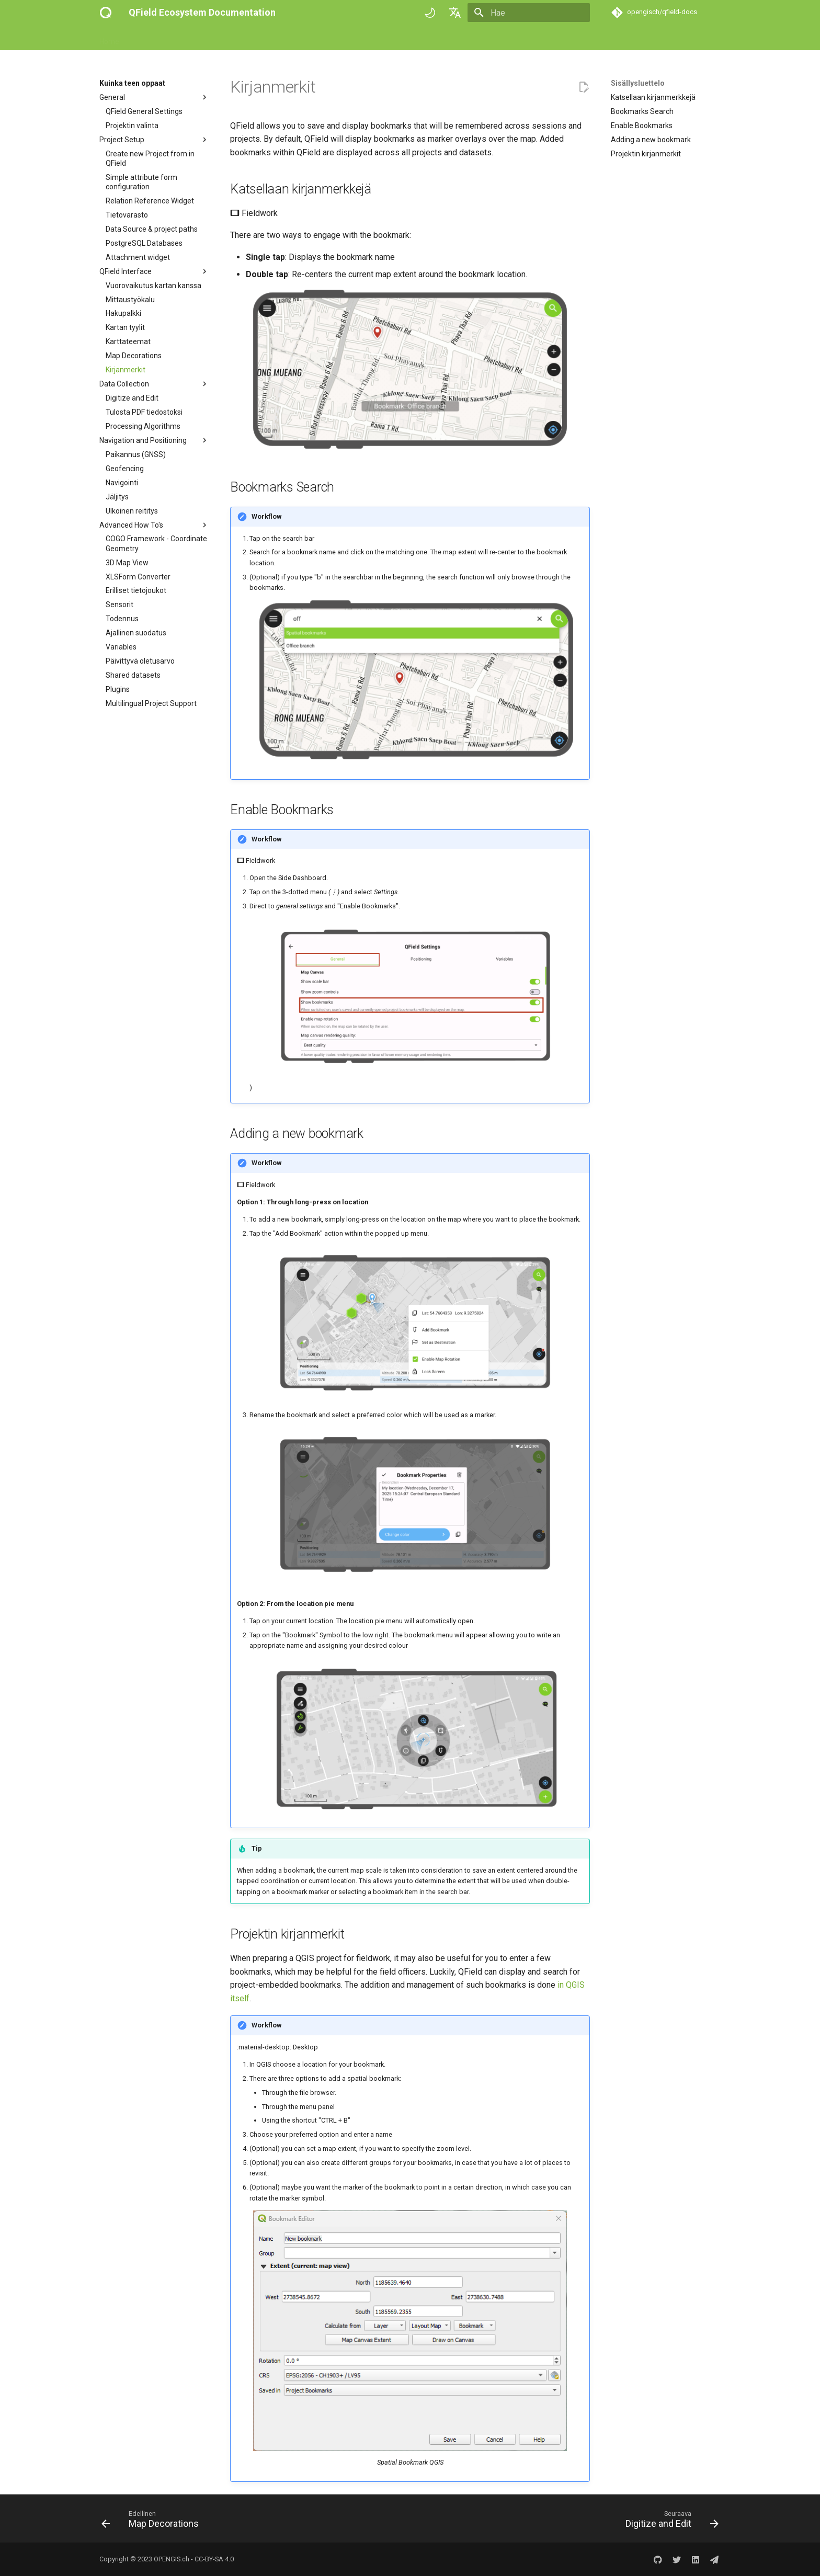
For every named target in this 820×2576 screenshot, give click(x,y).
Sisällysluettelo (638, 83)
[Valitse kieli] (455, 12)
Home (109, 38)
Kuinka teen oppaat (195, 38)
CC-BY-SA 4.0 (214, 2559)
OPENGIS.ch (171, 2559)
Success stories (331, 38)
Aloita (141, 38)
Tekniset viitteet (266, 38)
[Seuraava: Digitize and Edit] (669, 2521)
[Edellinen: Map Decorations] (153, 2521)
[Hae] (529, 12)
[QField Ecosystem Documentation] (105, 12)
